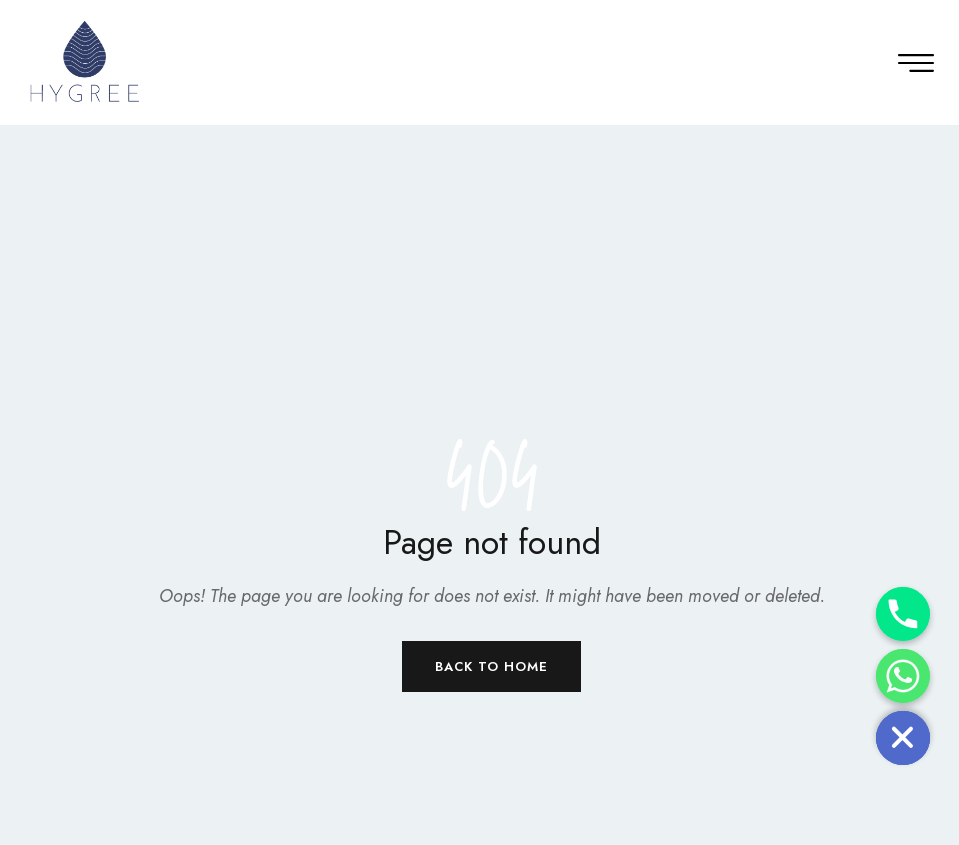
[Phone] (903, 614)
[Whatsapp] (903, 676)
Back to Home (491, 666)
